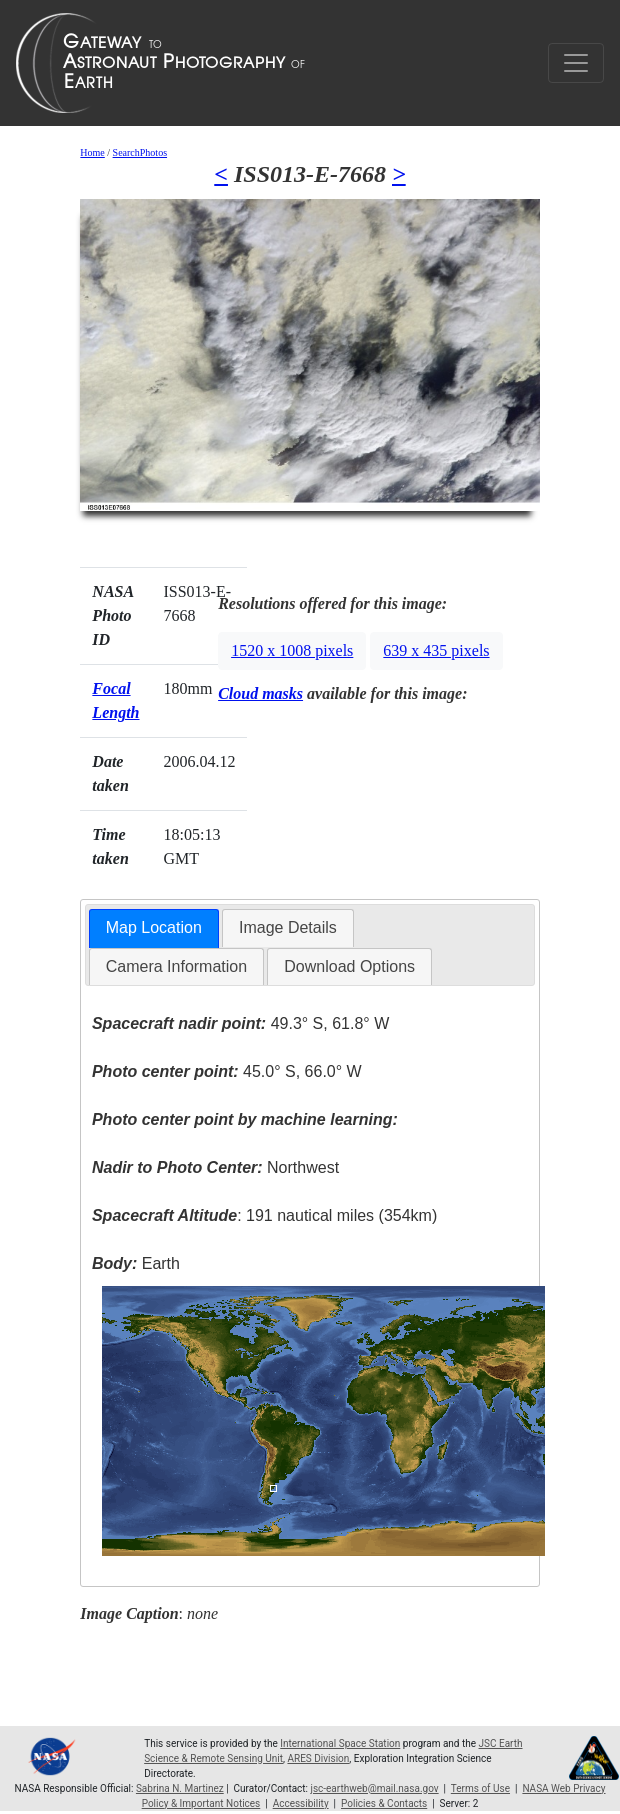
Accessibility (301, 1803)
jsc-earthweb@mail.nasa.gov (375, 1788)
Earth (136, 1263)
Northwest (215, 1167)
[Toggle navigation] (576, 63)
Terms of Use (480, 1788)
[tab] (154, 928)
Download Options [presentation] (349, 966)
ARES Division (318, 1758)
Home (92, 152)
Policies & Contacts (384, 1803)
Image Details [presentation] (288, 927)
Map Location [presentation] (154, 927)
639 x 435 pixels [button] (436, 650)
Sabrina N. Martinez (180, 1788)
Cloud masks (260, 693)
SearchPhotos (140, 152)
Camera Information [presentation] (176, 966)
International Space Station (340, 1743)
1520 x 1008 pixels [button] (292, 650)
